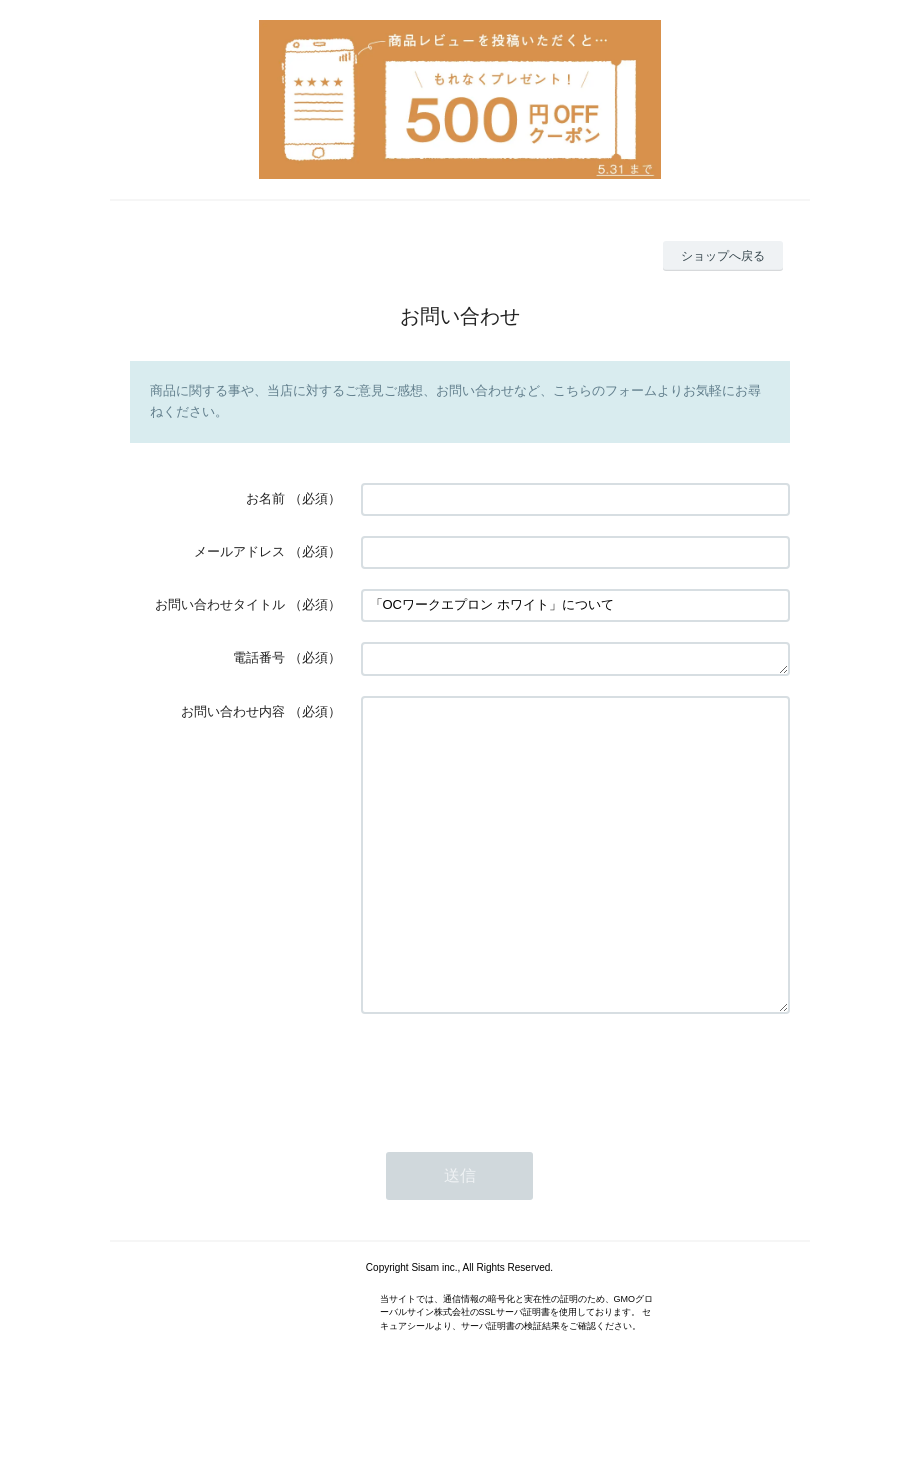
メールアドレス (239, 551)
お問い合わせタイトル (220, 604)
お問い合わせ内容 (233, 711)
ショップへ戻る (723, 256)
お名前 (265, 498)
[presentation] (513, 1133)
